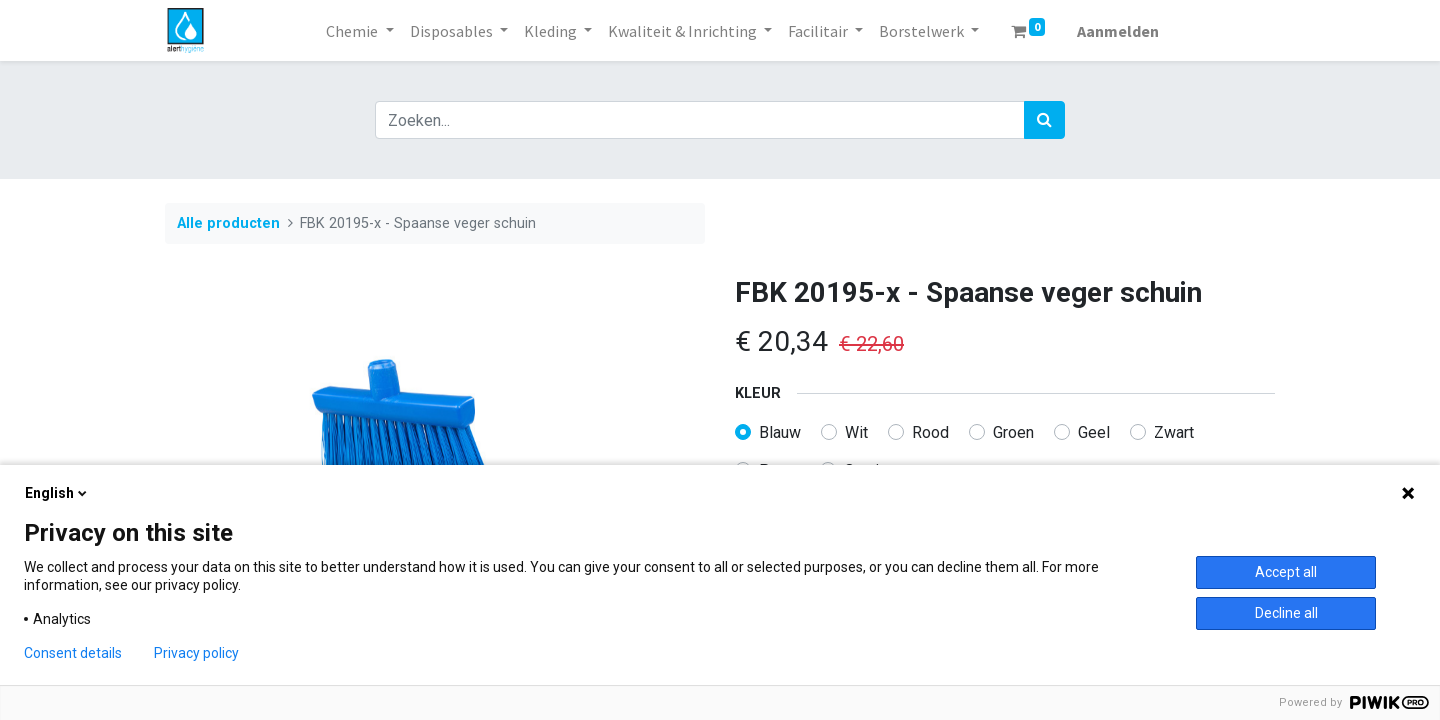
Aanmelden (1118, 31)
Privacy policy (196, 653)
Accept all (1286, 572)
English (57, 493)
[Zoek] (1044, 120)
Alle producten (228, 223)
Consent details (73, 653)
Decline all (1286, 613)
